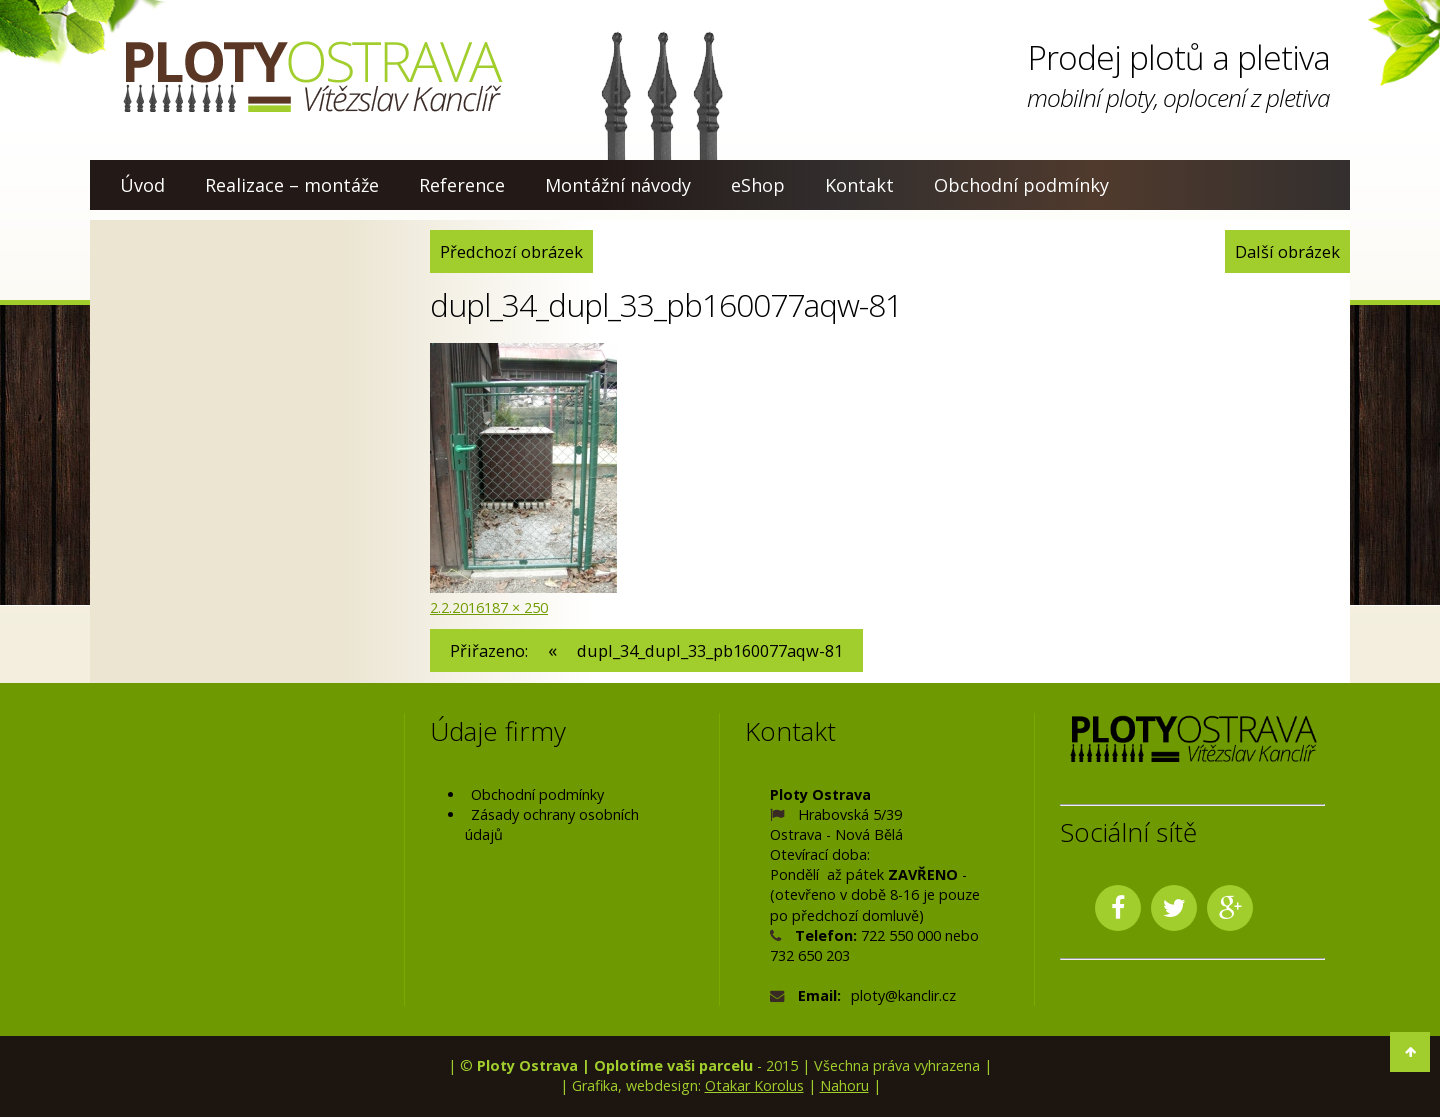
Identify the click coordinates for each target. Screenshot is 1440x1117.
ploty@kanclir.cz (903, 995)
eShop (758, 185)
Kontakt (859, 185)
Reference (462, 185)
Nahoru (844, 1085)
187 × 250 (516, 607)
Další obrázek (1287, 251)
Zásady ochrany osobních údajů (552, 824)
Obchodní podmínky (1021, 185)
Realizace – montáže (292, 185)
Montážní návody (618, 185)
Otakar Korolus (754, 1085)
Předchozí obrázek (511, 251)
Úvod (142, 185)
